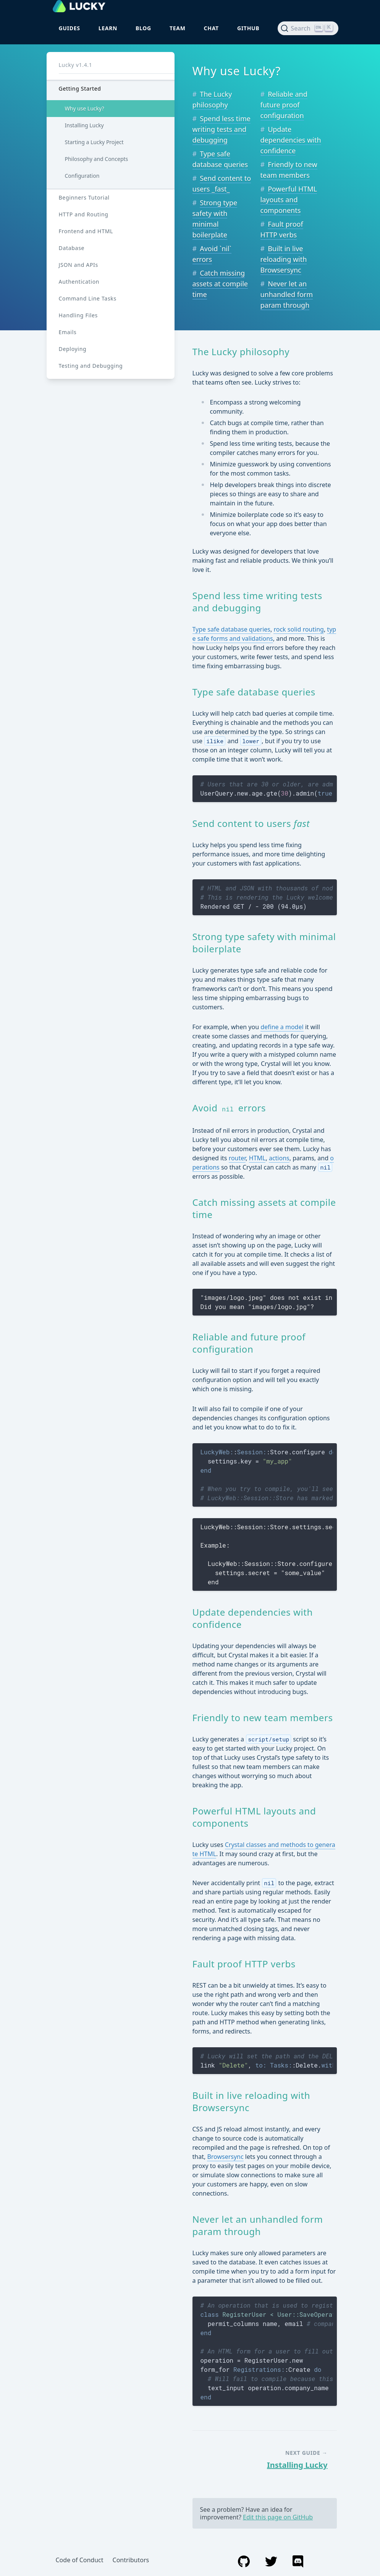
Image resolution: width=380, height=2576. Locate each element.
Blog (143, 28)
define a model (281, 1027)
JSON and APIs (78, 264)
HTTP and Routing (83, 214)
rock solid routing (298, 629)
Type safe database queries (231, 629)
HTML (257, 1158)
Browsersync (225, 2156)
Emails (68, 332)
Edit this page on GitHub (278, 2517)
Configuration (82, 175)
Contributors (131, 2560)
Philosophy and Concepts (96, 158)
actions (279, 1158)
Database (72, 248)
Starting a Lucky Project (94, 142)
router (237, 1158)
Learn (108, 28)
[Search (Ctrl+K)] (308, 28)
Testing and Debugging (91, 365)
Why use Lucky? (84, 108)
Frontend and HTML (86, 231)
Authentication (79, 281)
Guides (69, 28)
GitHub (248, 28)
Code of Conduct (79, 2560)
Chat (211, 28)
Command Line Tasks (87, 298)
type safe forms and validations (264, 634)
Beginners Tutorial (84, 197)
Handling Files (78, 315)
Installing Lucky (84, 125)
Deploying (73, 348)
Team (178, 28)
